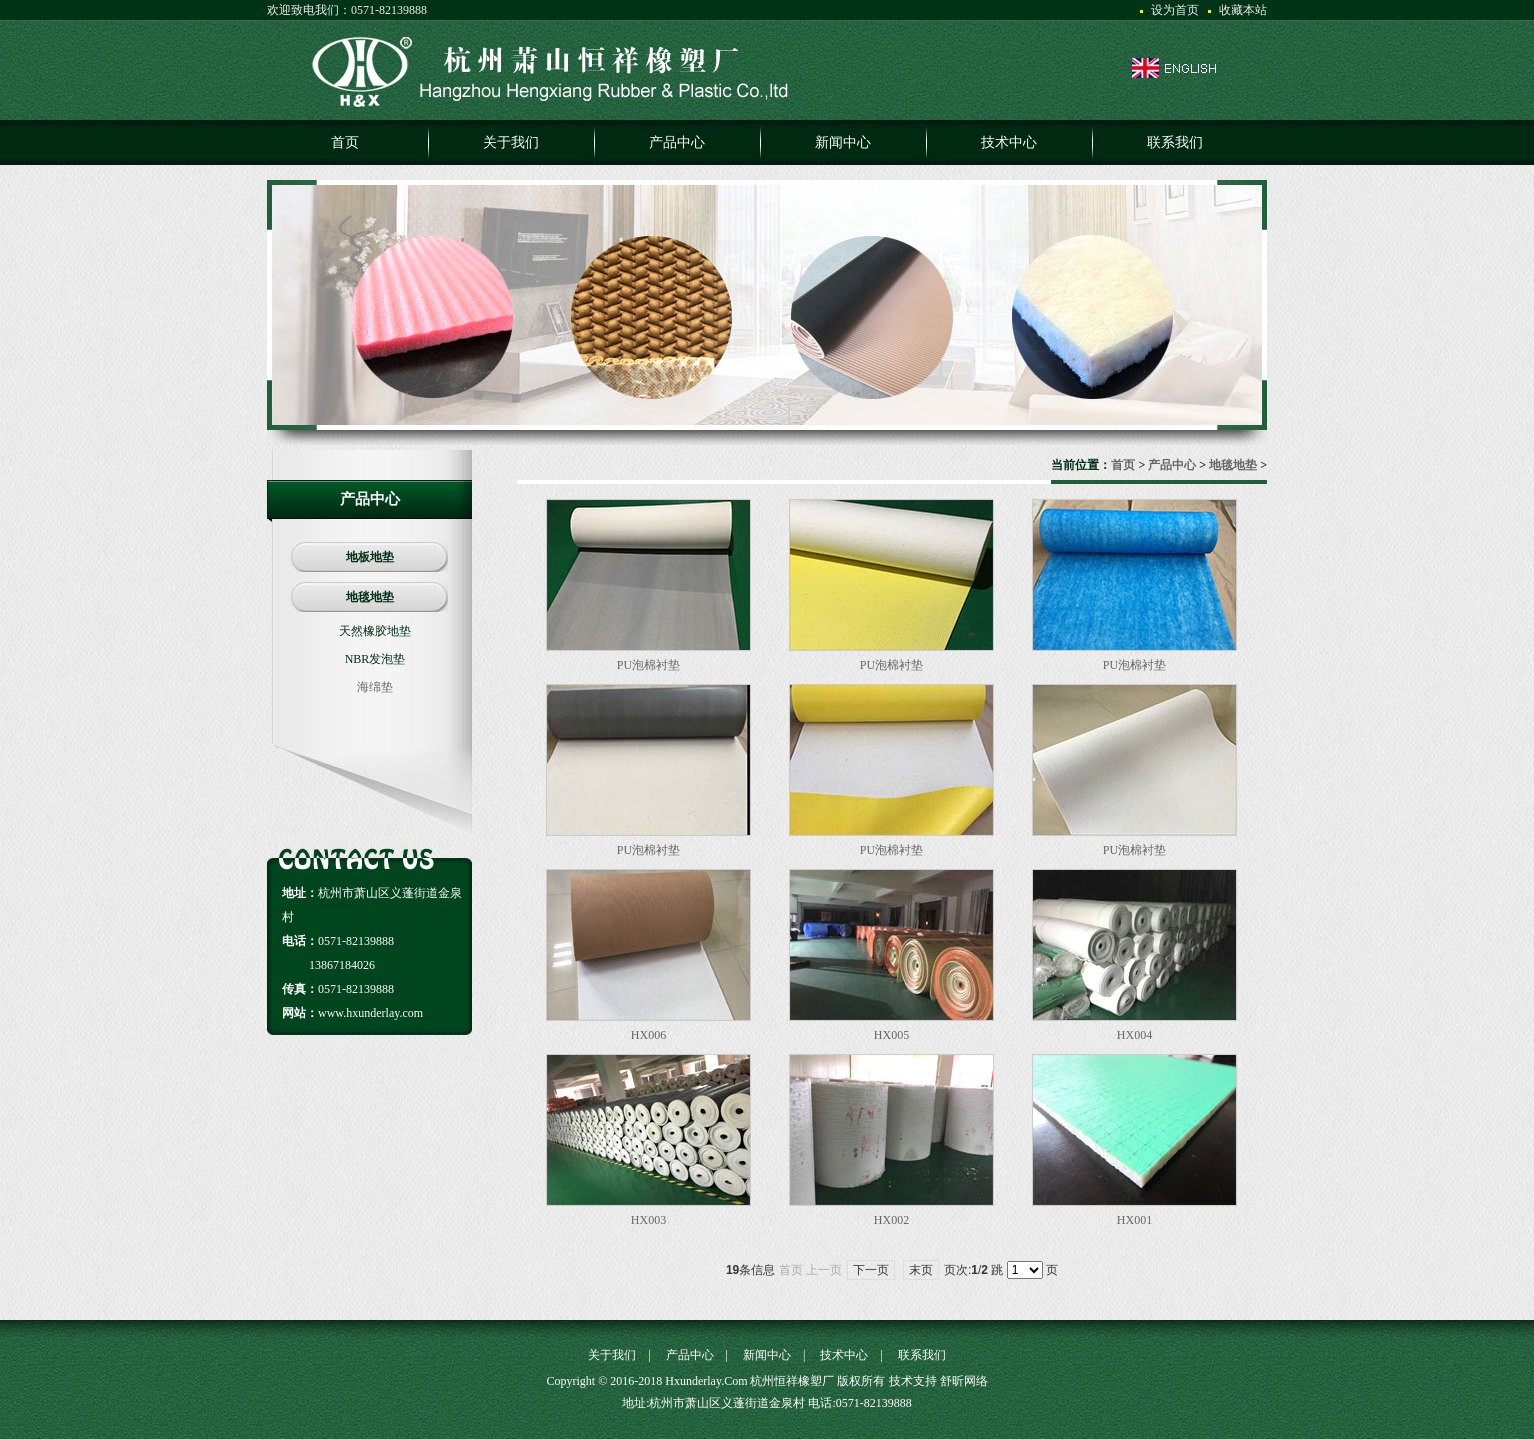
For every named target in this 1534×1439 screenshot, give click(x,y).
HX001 (1134, 1220)
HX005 (891, 1035)
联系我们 (922, 1355)
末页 (921, 1270)
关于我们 (612, 1355)
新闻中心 (767, 1355)
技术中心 (844, 1355)
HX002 (891, 1220)
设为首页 (1175, 10)
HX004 (1134, 1035)
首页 (1123, 465)
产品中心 (1172, 465)
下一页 (871, 1270)
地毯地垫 (1233, 465)
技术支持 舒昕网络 (938, 1381)
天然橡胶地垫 (375, 631)
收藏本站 (1243, 10)
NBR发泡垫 (375, 659)
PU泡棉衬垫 (648, 665)
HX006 (648, 1035)
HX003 (648, 1220)
